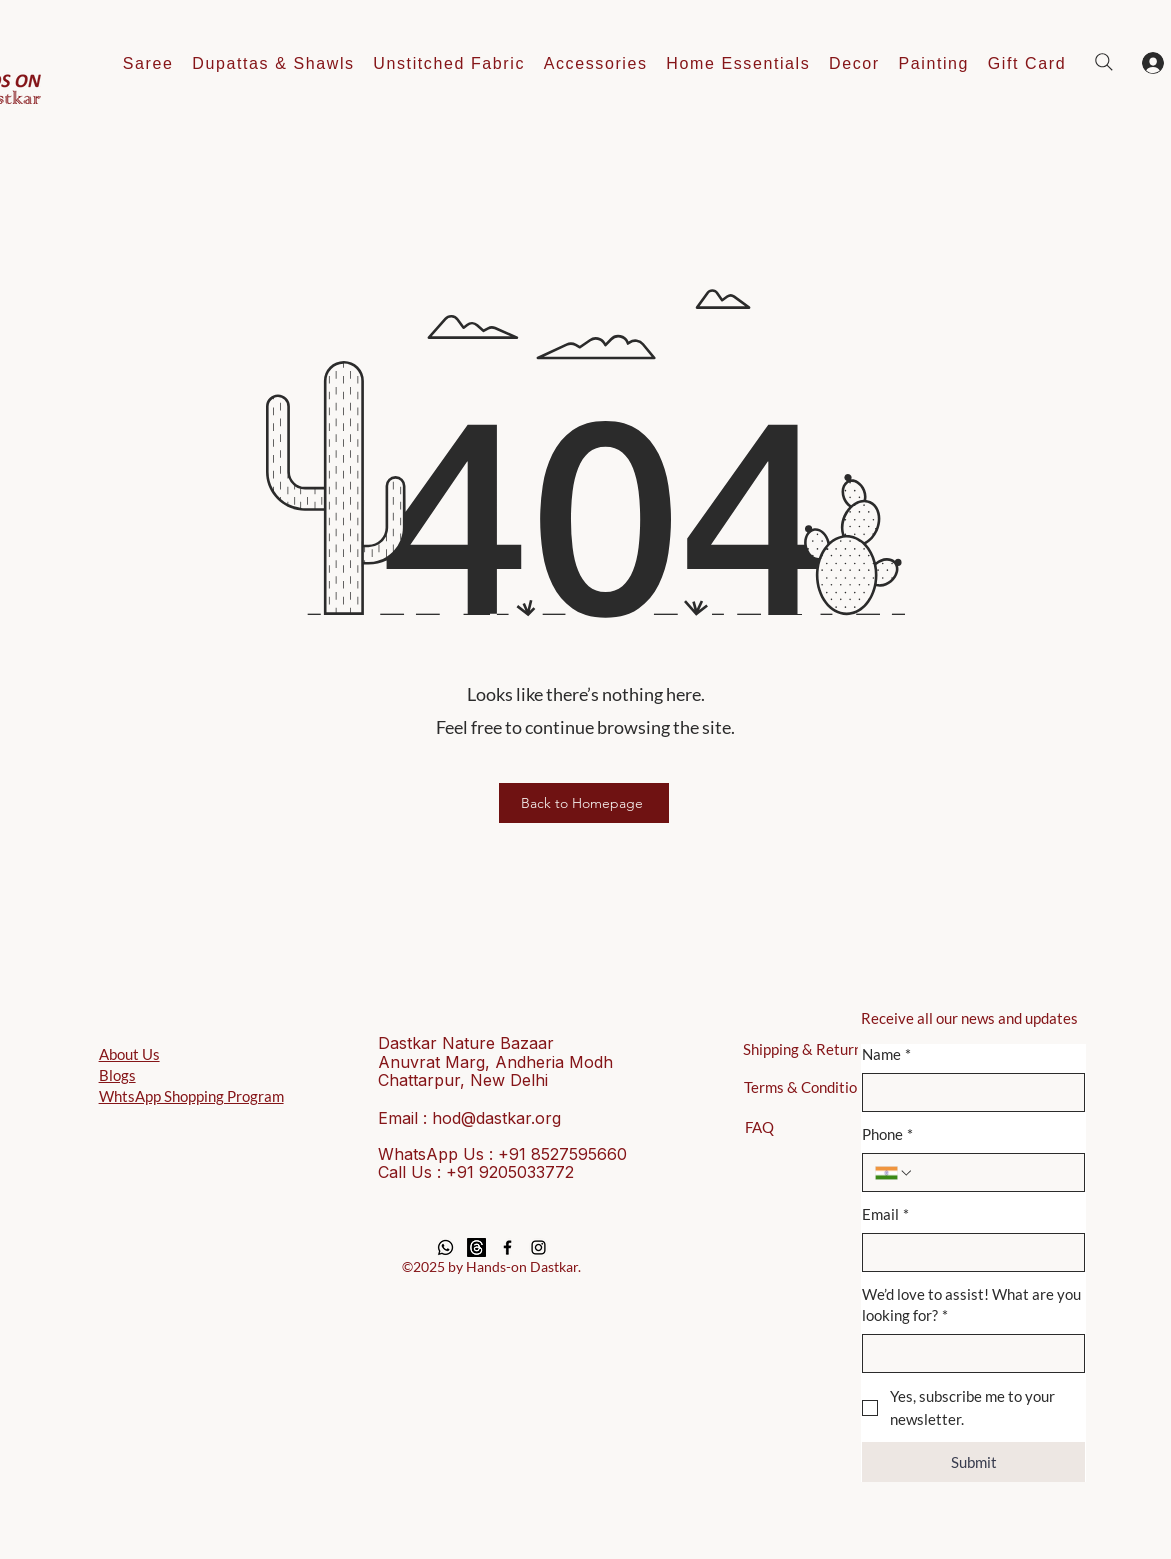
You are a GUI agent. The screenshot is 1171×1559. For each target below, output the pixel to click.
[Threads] (476, 1247)
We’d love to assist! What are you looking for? (971, 1305)
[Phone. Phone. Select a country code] (894, 1173)
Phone (887, 1134)
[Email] (967, 1252)
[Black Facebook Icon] (507, 1247)
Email (885, 1214)
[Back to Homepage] (584, 803)
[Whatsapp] (445, 1247)
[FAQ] (759, 1127)
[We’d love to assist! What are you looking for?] (967, 1353)
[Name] (967, 1092)
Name (886, 1054)
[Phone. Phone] (993, 1172)
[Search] (1104, 62)
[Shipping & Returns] (810, 1049)
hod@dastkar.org (496, 1118)
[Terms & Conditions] (811, 1087)
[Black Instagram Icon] (538, 1247)
